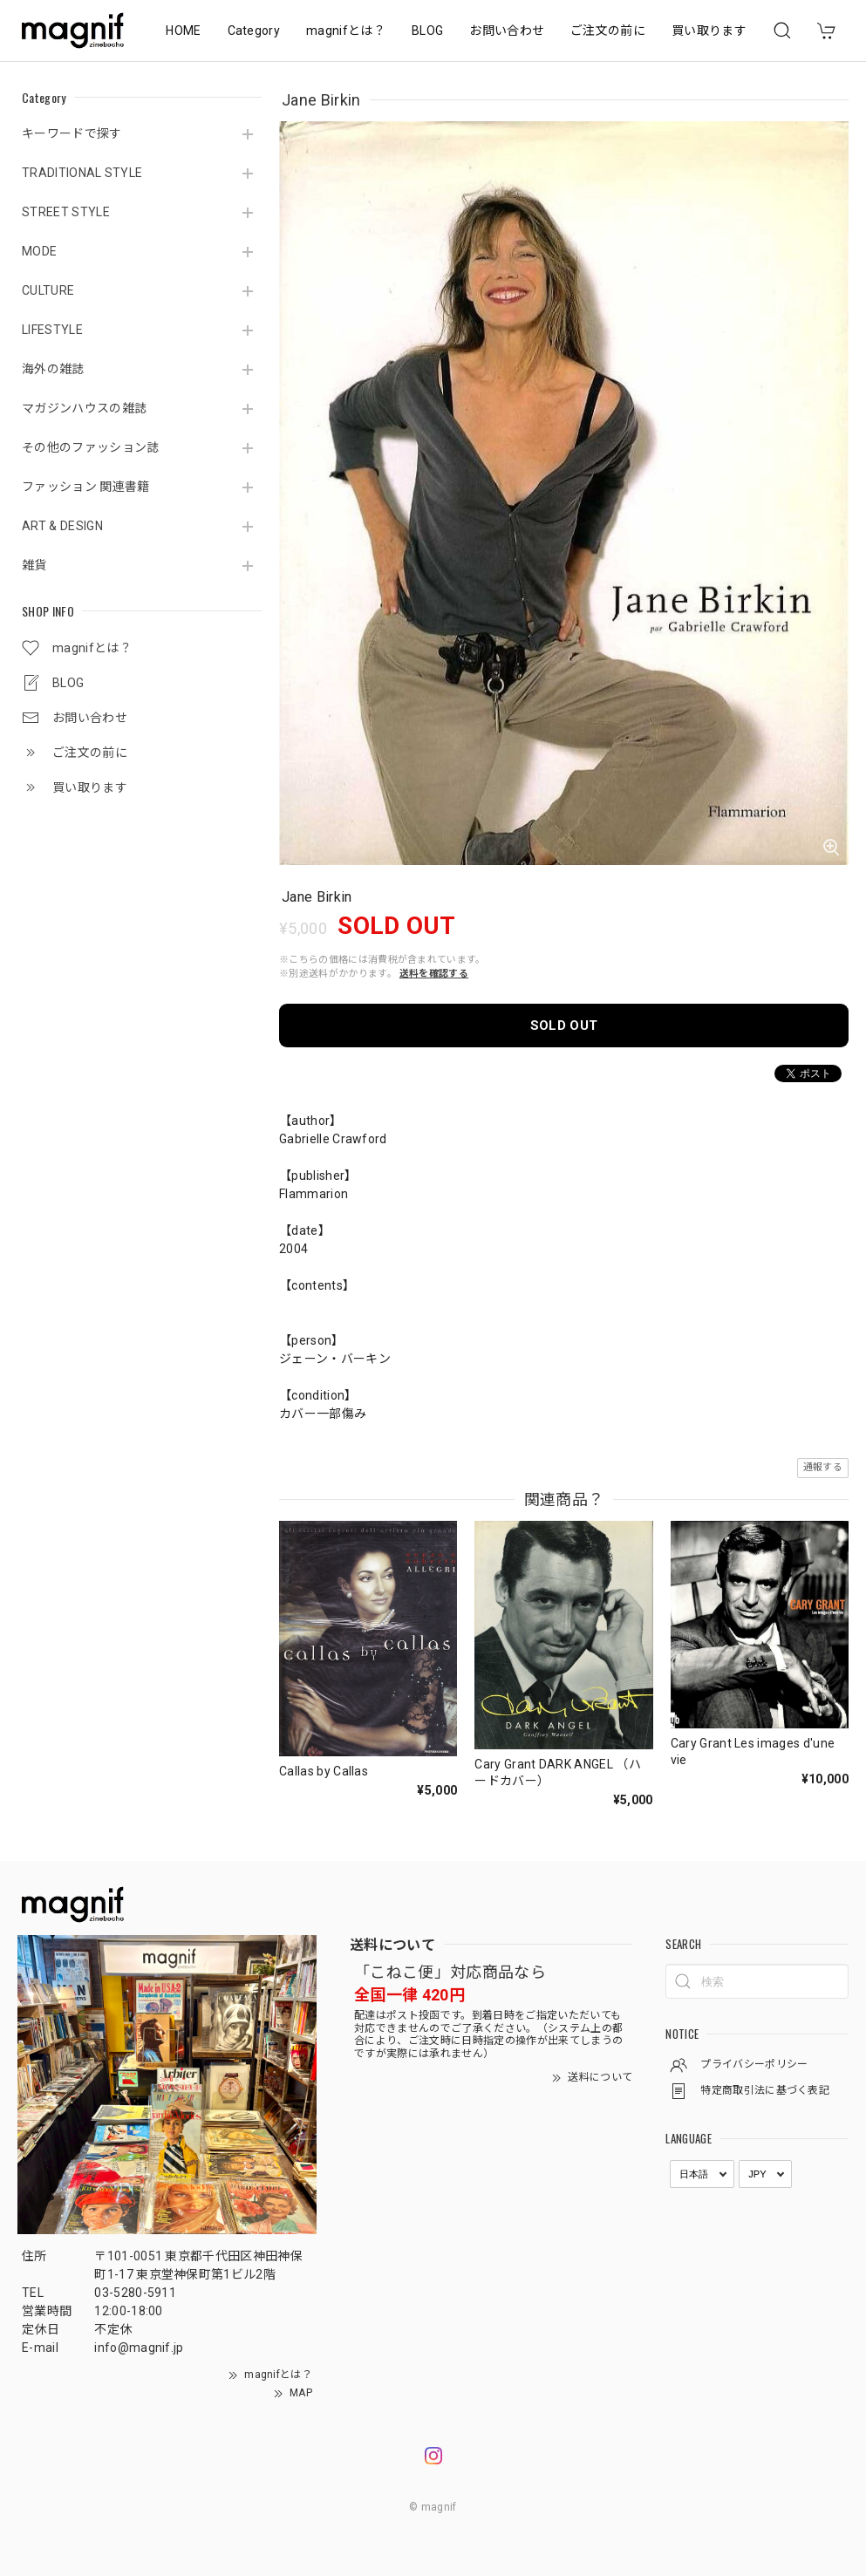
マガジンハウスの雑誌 (84, 408)
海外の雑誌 (53, 369)
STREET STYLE (66, 212)
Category (254, 30)
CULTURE (48, 290)
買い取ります (709, 30)
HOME (183, 30)
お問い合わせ (506, 30)
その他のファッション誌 (91, 447)
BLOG (427, 30)
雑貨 (34, 565)
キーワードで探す (72, 133)
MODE (39, 251)
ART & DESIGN (62, 526)
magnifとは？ (345, 30)
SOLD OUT (564, 1025)
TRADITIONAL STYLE (82, 173)
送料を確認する (433, 973)
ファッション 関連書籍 (86, 487)
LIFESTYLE (52, 330)
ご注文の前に (607, 30)
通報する (822, 1467)
